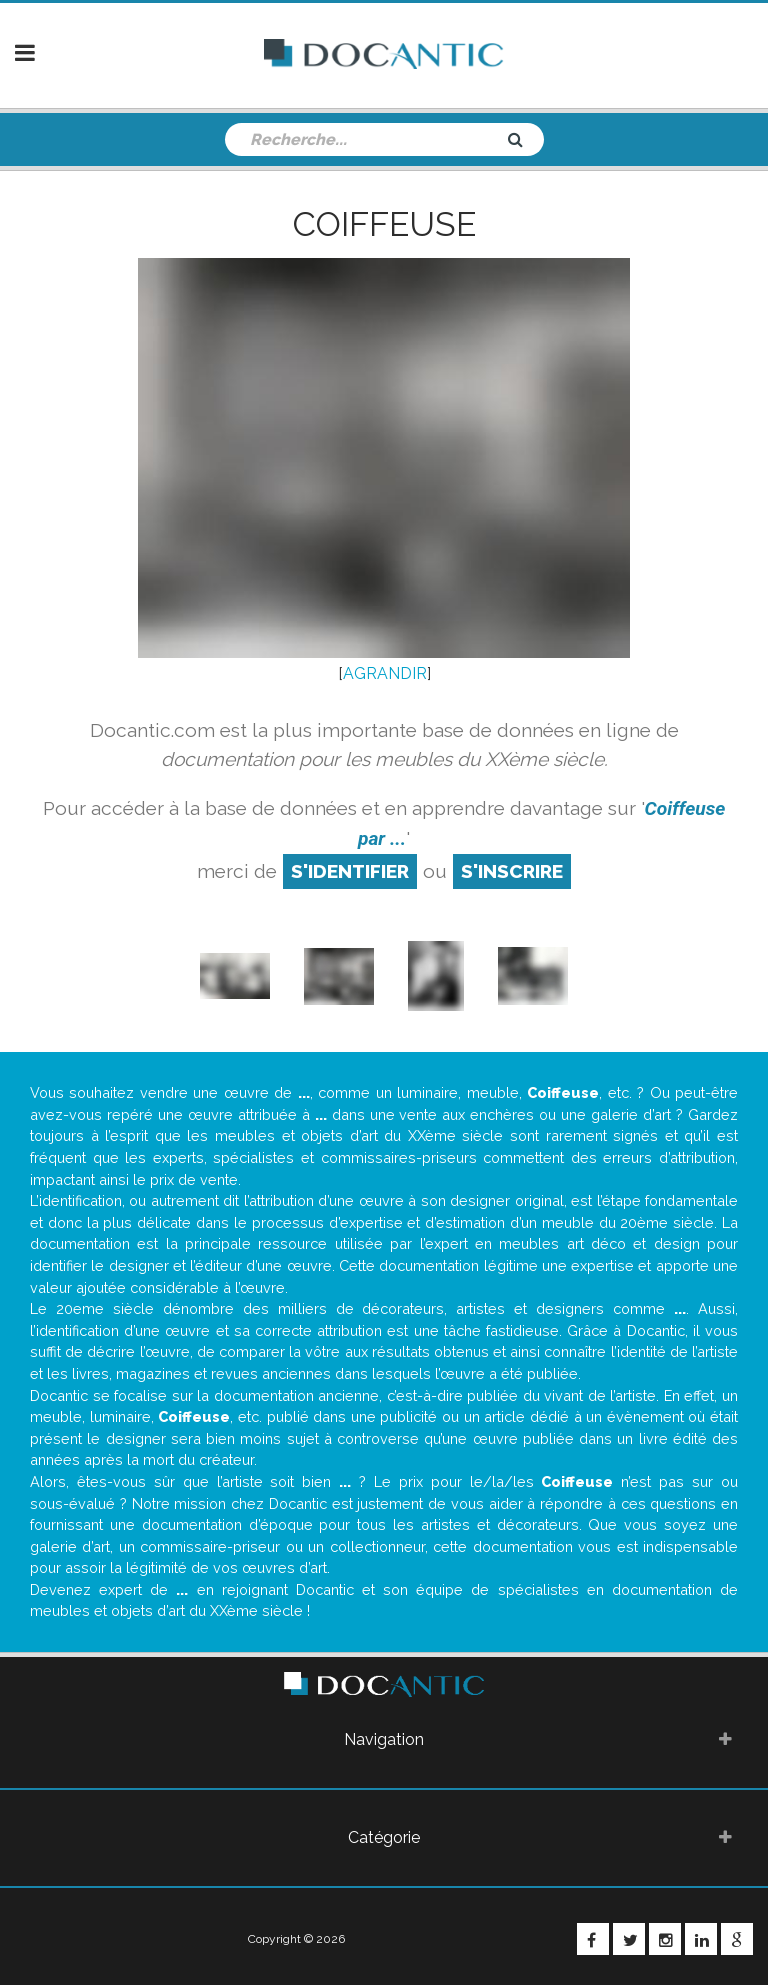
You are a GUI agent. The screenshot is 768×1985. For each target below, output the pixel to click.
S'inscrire (512, 871)
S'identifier (350, 871)
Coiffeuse (384, 224)
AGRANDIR (385, 673)
